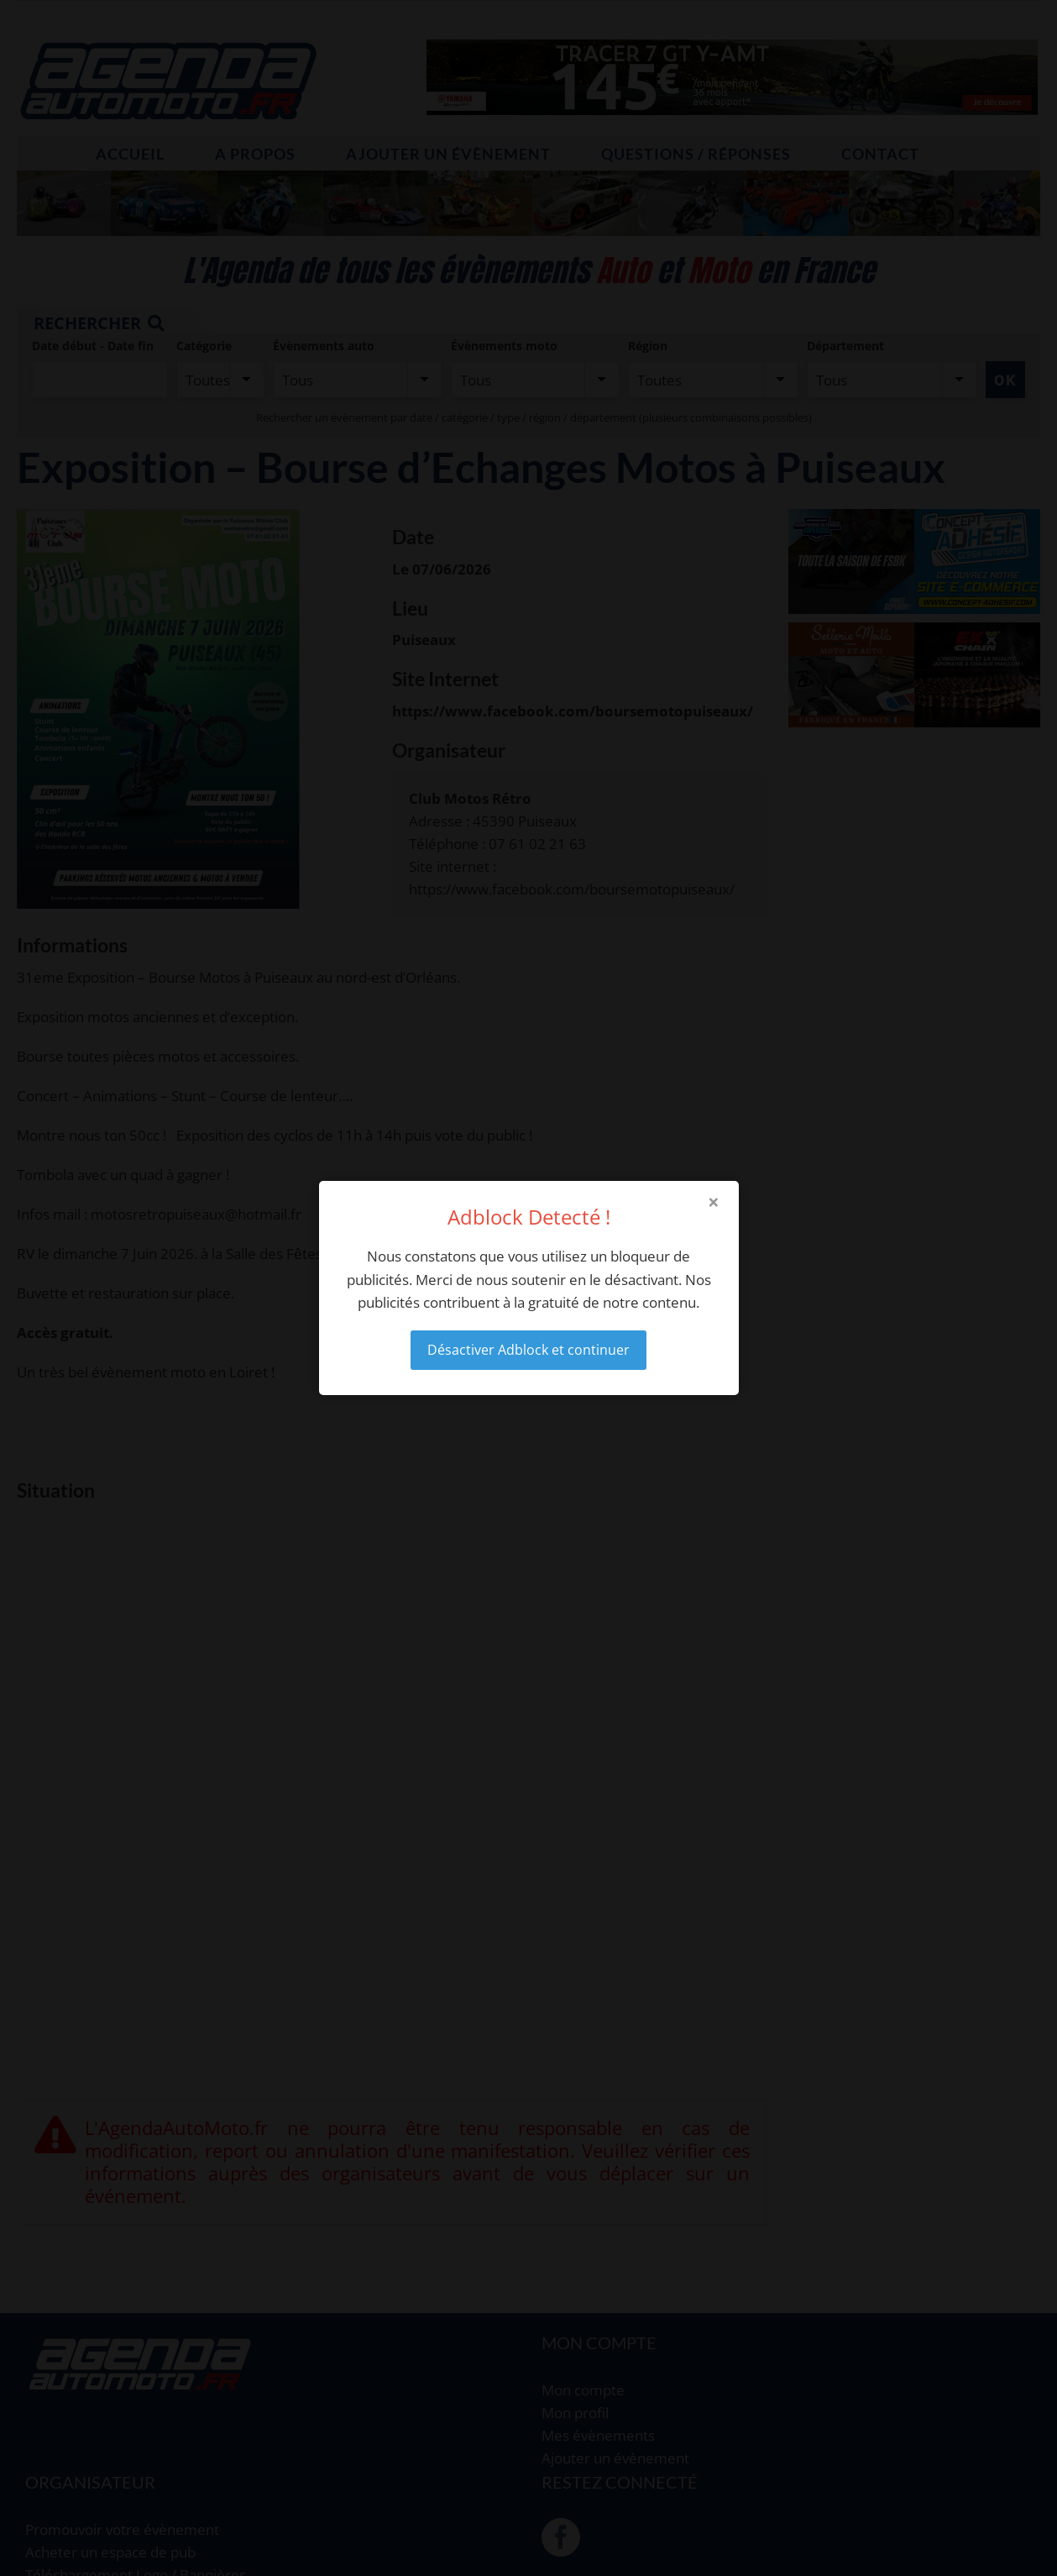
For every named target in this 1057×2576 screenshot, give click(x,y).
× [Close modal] (713, 1202)
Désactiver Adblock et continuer (528, 1349)
